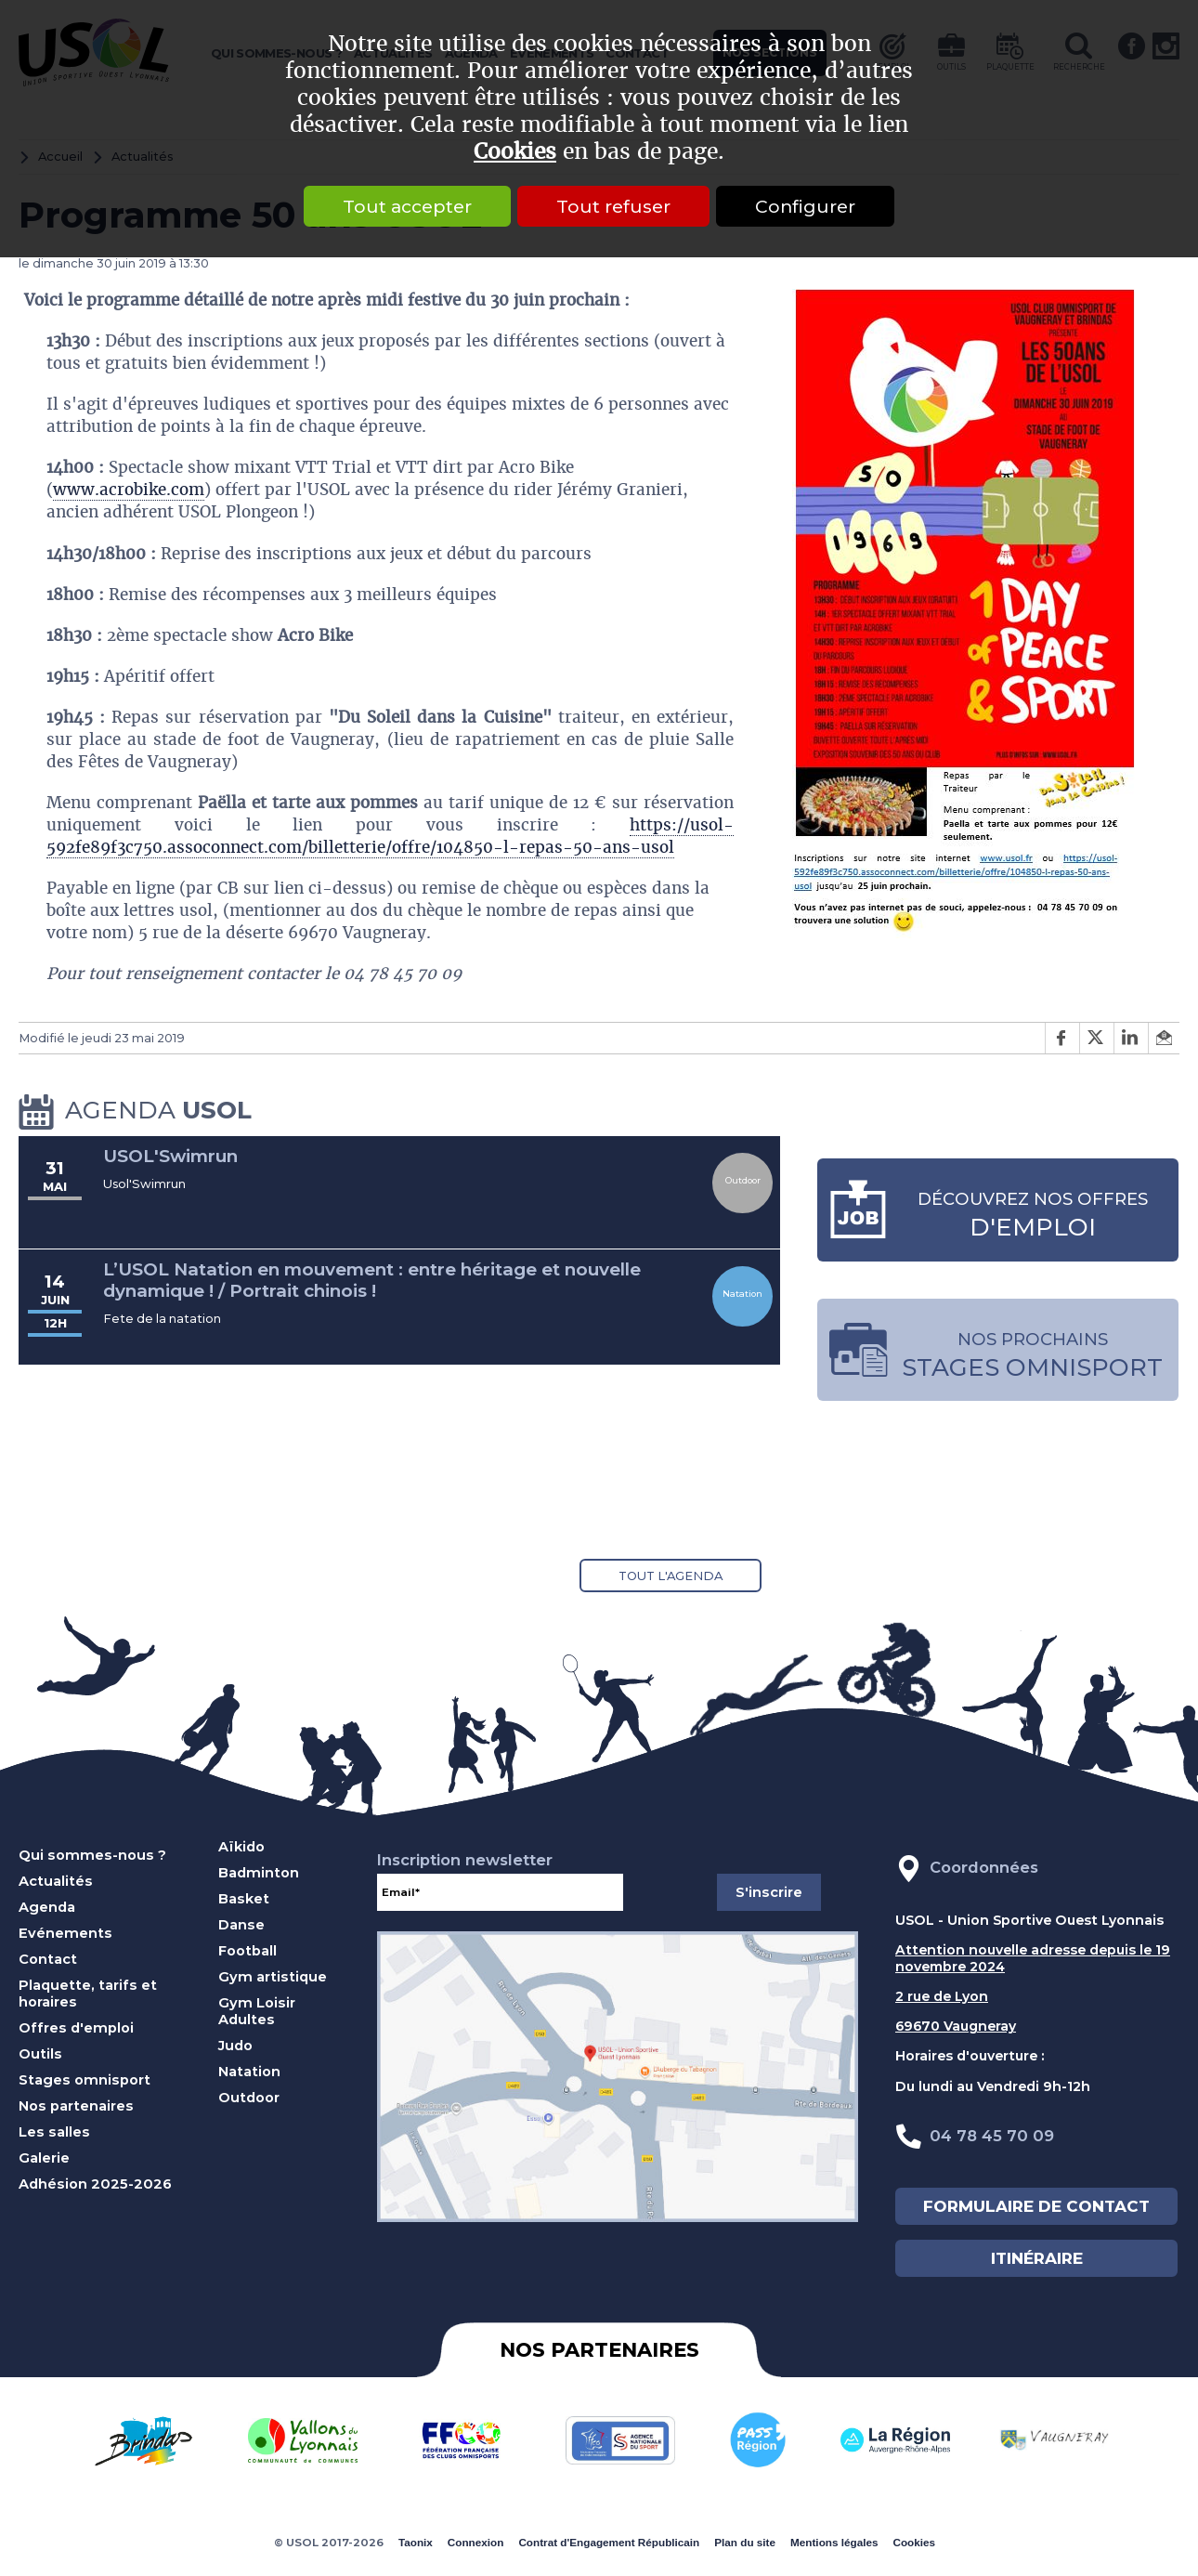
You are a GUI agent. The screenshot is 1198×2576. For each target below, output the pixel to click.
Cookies (515, 151)
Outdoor (249, 2097)
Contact (48, 1959)
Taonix (415, 2542)
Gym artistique (272, 1976)
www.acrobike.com (128, 489)
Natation (249, 2071)
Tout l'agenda (671, 1575)
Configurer (805, 206)
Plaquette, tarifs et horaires (88, 1993)
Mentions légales (834, 2542)
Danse (241, 1924)
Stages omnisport (84, 2080)
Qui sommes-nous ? (92, 1855)
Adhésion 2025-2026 (95, 2184)
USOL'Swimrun (170, 1156)
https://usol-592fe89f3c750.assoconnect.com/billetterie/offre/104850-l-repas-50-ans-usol (390, 836)
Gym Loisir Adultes (256, 2011)
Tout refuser (613, 206)
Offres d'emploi (76, 2028)
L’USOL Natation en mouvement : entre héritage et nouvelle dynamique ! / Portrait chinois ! (372, 1281)
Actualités (56, 1881)
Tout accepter (407, 206)
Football (247, 1950)
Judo (235, 2045)
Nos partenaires (76, 2106)
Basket (243, 1898)
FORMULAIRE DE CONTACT (1036, 2206)
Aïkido (241, 1846)
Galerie (44, 2158)
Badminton (258, 1872)
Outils (40, 2054)
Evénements (65, 1933)
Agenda (47, 1907)
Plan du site (744, 2542)
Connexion (476, 2542)
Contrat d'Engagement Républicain (608, 2542)
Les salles (54, 2132)
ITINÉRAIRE (1037, 2258)
